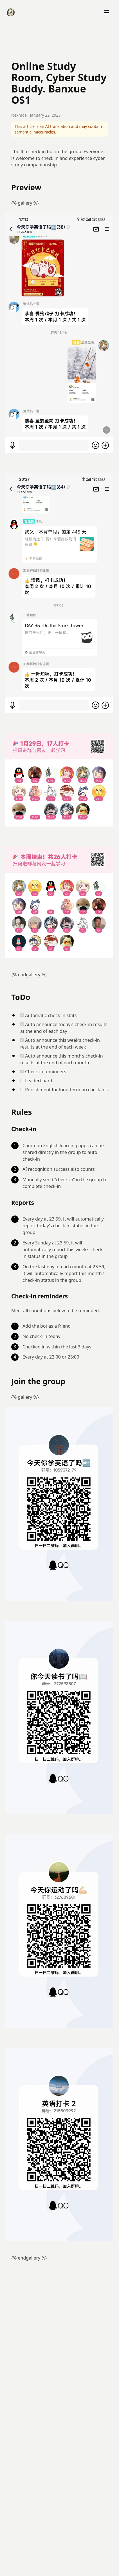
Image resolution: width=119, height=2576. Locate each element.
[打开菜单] (106, 12)
